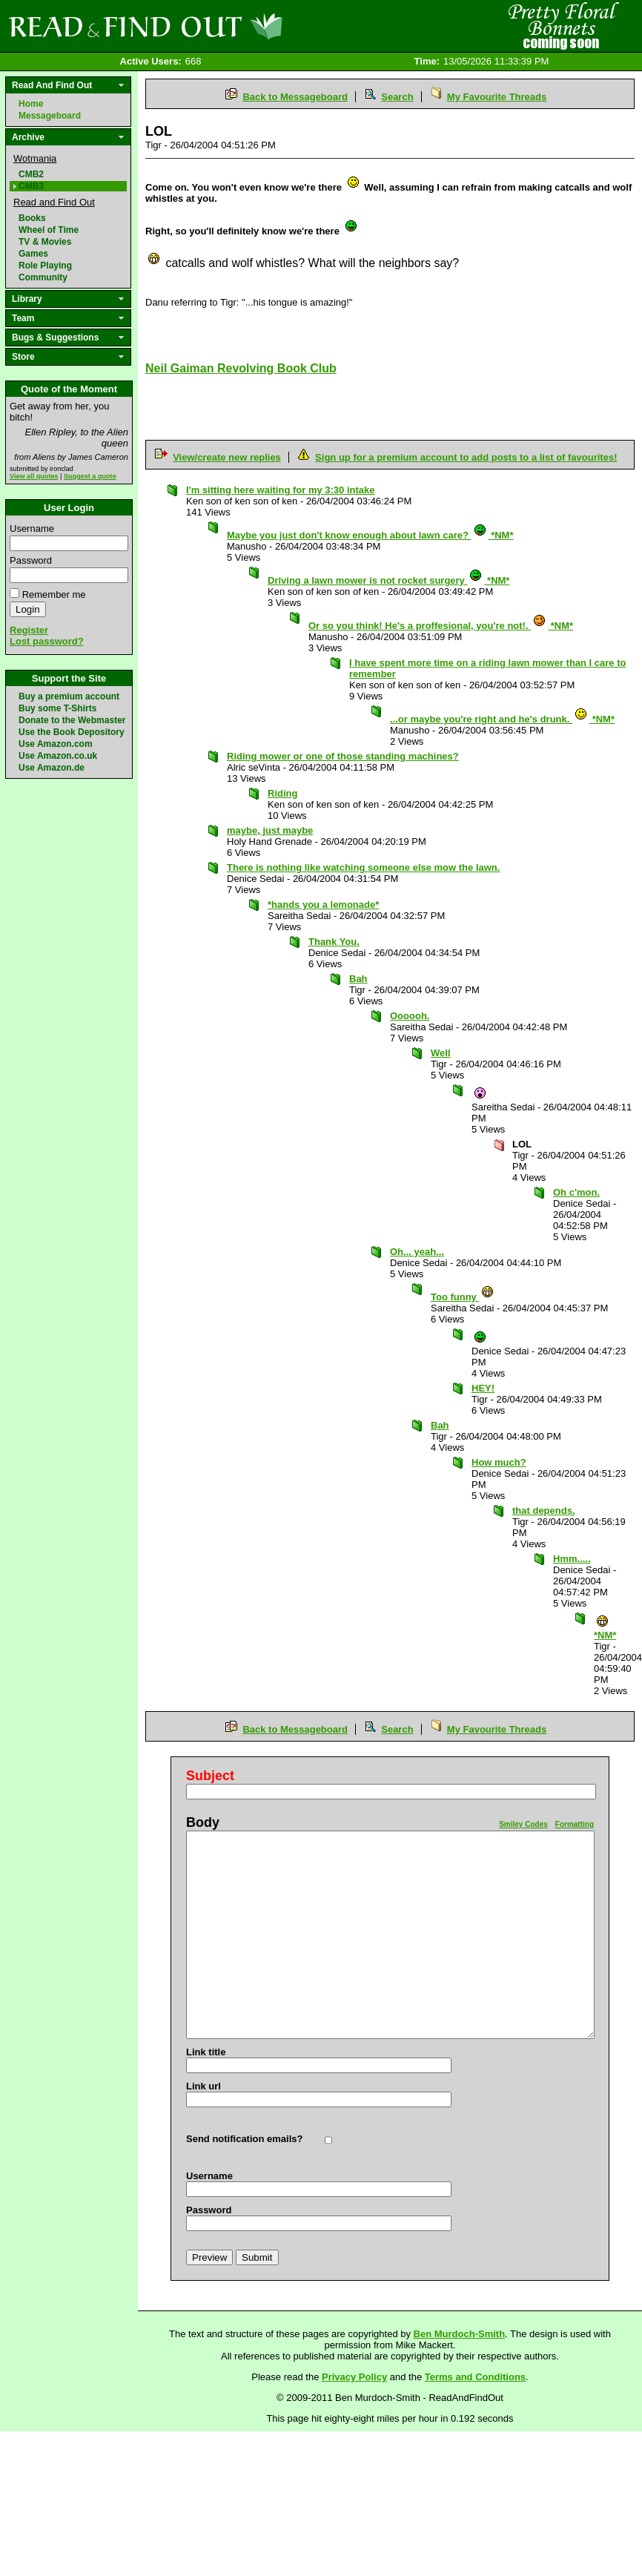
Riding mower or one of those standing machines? (343, 756)
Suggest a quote (90, 476)
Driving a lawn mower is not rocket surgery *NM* (388, 580)
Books (32, 218)
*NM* (605, 1631)
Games (33, 253)
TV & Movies (45, 242)
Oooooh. (409, 1015)
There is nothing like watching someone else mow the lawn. (363, 867)
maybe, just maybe (270, 830)
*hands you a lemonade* (323, 904)
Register (29, 630)
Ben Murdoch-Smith (460, 2333)
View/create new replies (227, 457)
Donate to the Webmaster (72, 720)
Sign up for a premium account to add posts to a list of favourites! (466, 457)
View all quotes (34, 476)
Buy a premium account (69, 696)
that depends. (543, 1510)
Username (32, 528)
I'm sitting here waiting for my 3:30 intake (280, 489)
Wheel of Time (49, 230)
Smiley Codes (523, 1824)
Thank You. (334, 941)
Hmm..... (572, 1558)
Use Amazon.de (52, 767)
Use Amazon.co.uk (58, 756)
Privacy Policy (354, 2376)
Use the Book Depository (72, 732)
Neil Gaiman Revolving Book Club (241, 368)
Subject (210, 1775)
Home (31, 104)
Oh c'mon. (576, 1192)
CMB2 (31, 174)
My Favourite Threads (496, 96)
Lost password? (47, 641)
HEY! (482, 1388)
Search (397, 96)
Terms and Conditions (475, 2376)
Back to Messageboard (295, 96)
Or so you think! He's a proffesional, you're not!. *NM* (440, 625)
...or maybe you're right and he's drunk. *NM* (502, 719)
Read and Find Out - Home (223, 26)
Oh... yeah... (417, 1251)
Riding (282, 793)
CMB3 (31, 186)
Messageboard (50, 116)
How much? (498, 1462)
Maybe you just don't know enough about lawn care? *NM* (370, 535)
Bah (358, 978)
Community (43, 277)
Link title (205, 2052)
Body (202, 1822)
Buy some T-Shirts (57, 708)
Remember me (54, 594)
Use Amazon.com (56, 744)
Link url (203, 2086)
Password (31, 560)
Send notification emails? (244, 2138)
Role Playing (45, 265)
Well (441, 1052)
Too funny (462, 1296)
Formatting (574, 1824)
